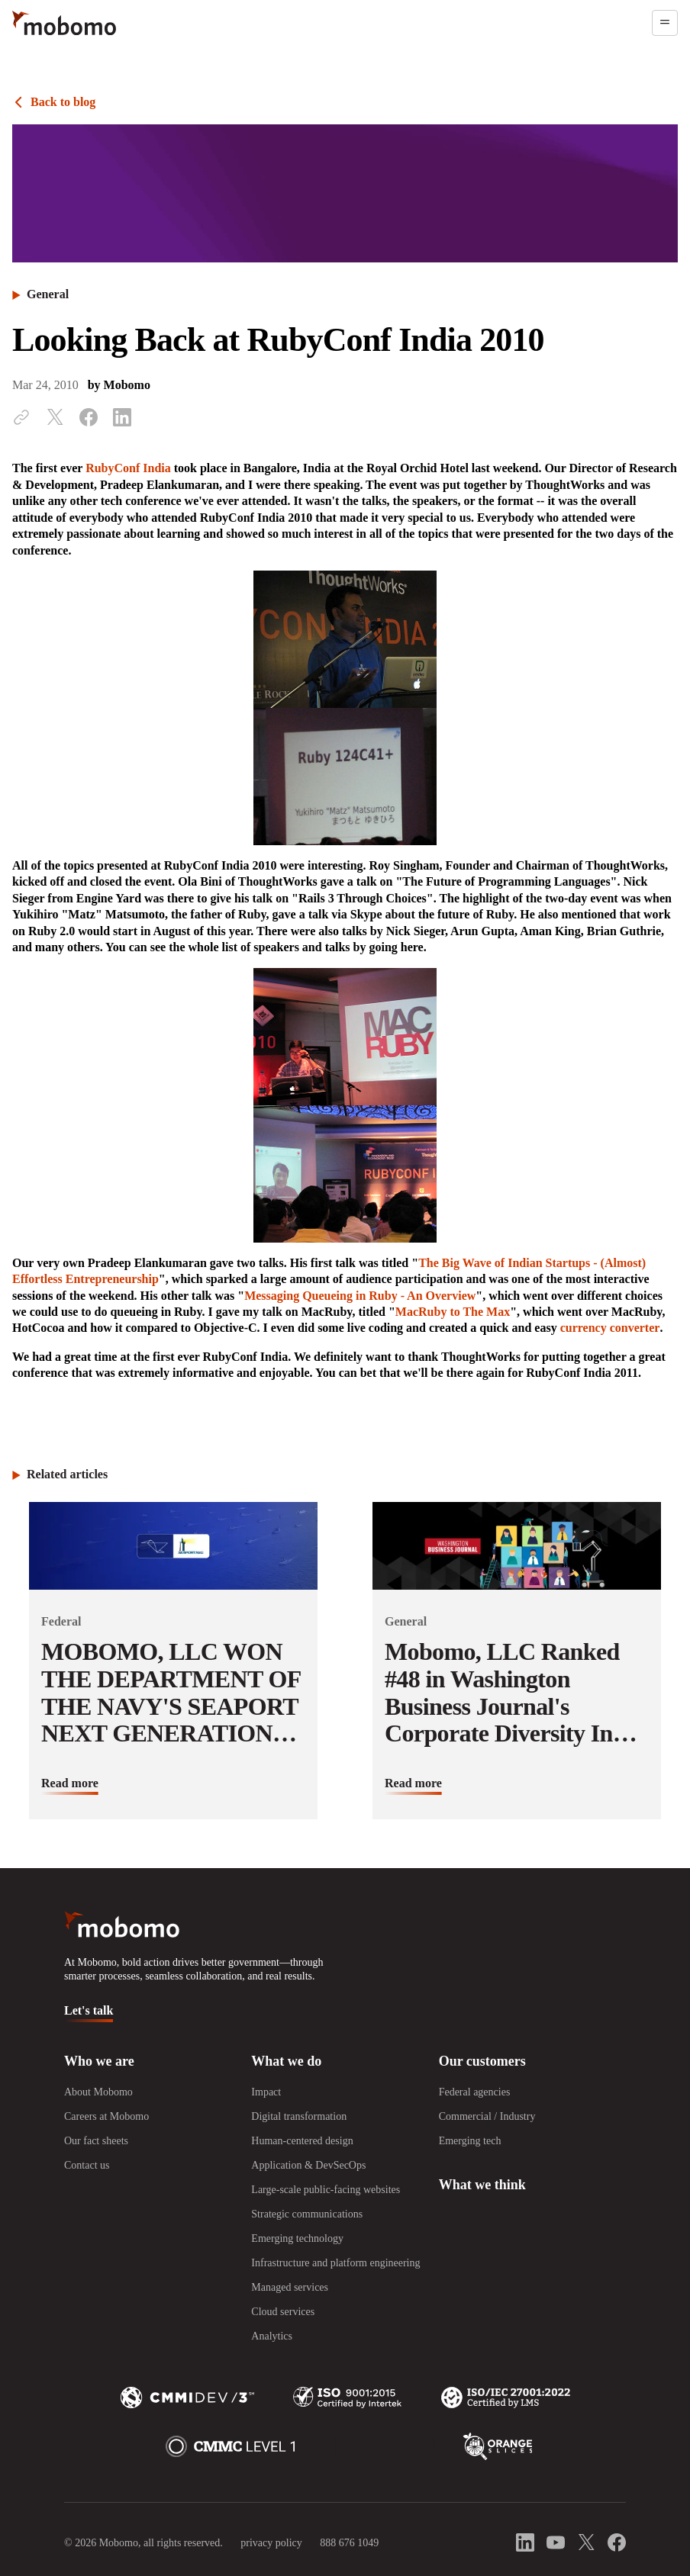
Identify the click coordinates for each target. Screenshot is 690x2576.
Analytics (271, 2336)
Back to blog (63, 101)
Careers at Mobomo (106, 2116)
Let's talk (88, 2010)
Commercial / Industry (487, 2116)
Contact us (87, 2165)
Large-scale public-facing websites (325, 2189)
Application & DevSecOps (308, 2165)
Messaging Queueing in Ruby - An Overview (360, 1295)
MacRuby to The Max (452, 1311)
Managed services (289, 2287)
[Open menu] (665, 23)
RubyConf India (128, 467)
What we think (482, 2184)
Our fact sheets (96, 2141)
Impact (266, 2092)
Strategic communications (307, 2214)
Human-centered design (302, 2141)
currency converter (610, 1327)
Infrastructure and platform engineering (335, 2263)
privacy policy (270, 2543)
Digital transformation (299, 2116)
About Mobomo (98, 2092)
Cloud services (282, 2311)
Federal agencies (475, 2092)
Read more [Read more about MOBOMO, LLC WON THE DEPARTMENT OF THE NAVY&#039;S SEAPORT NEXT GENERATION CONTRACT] (69, 1783)
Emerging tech (470, 2141)
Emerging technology (297, 2238)
